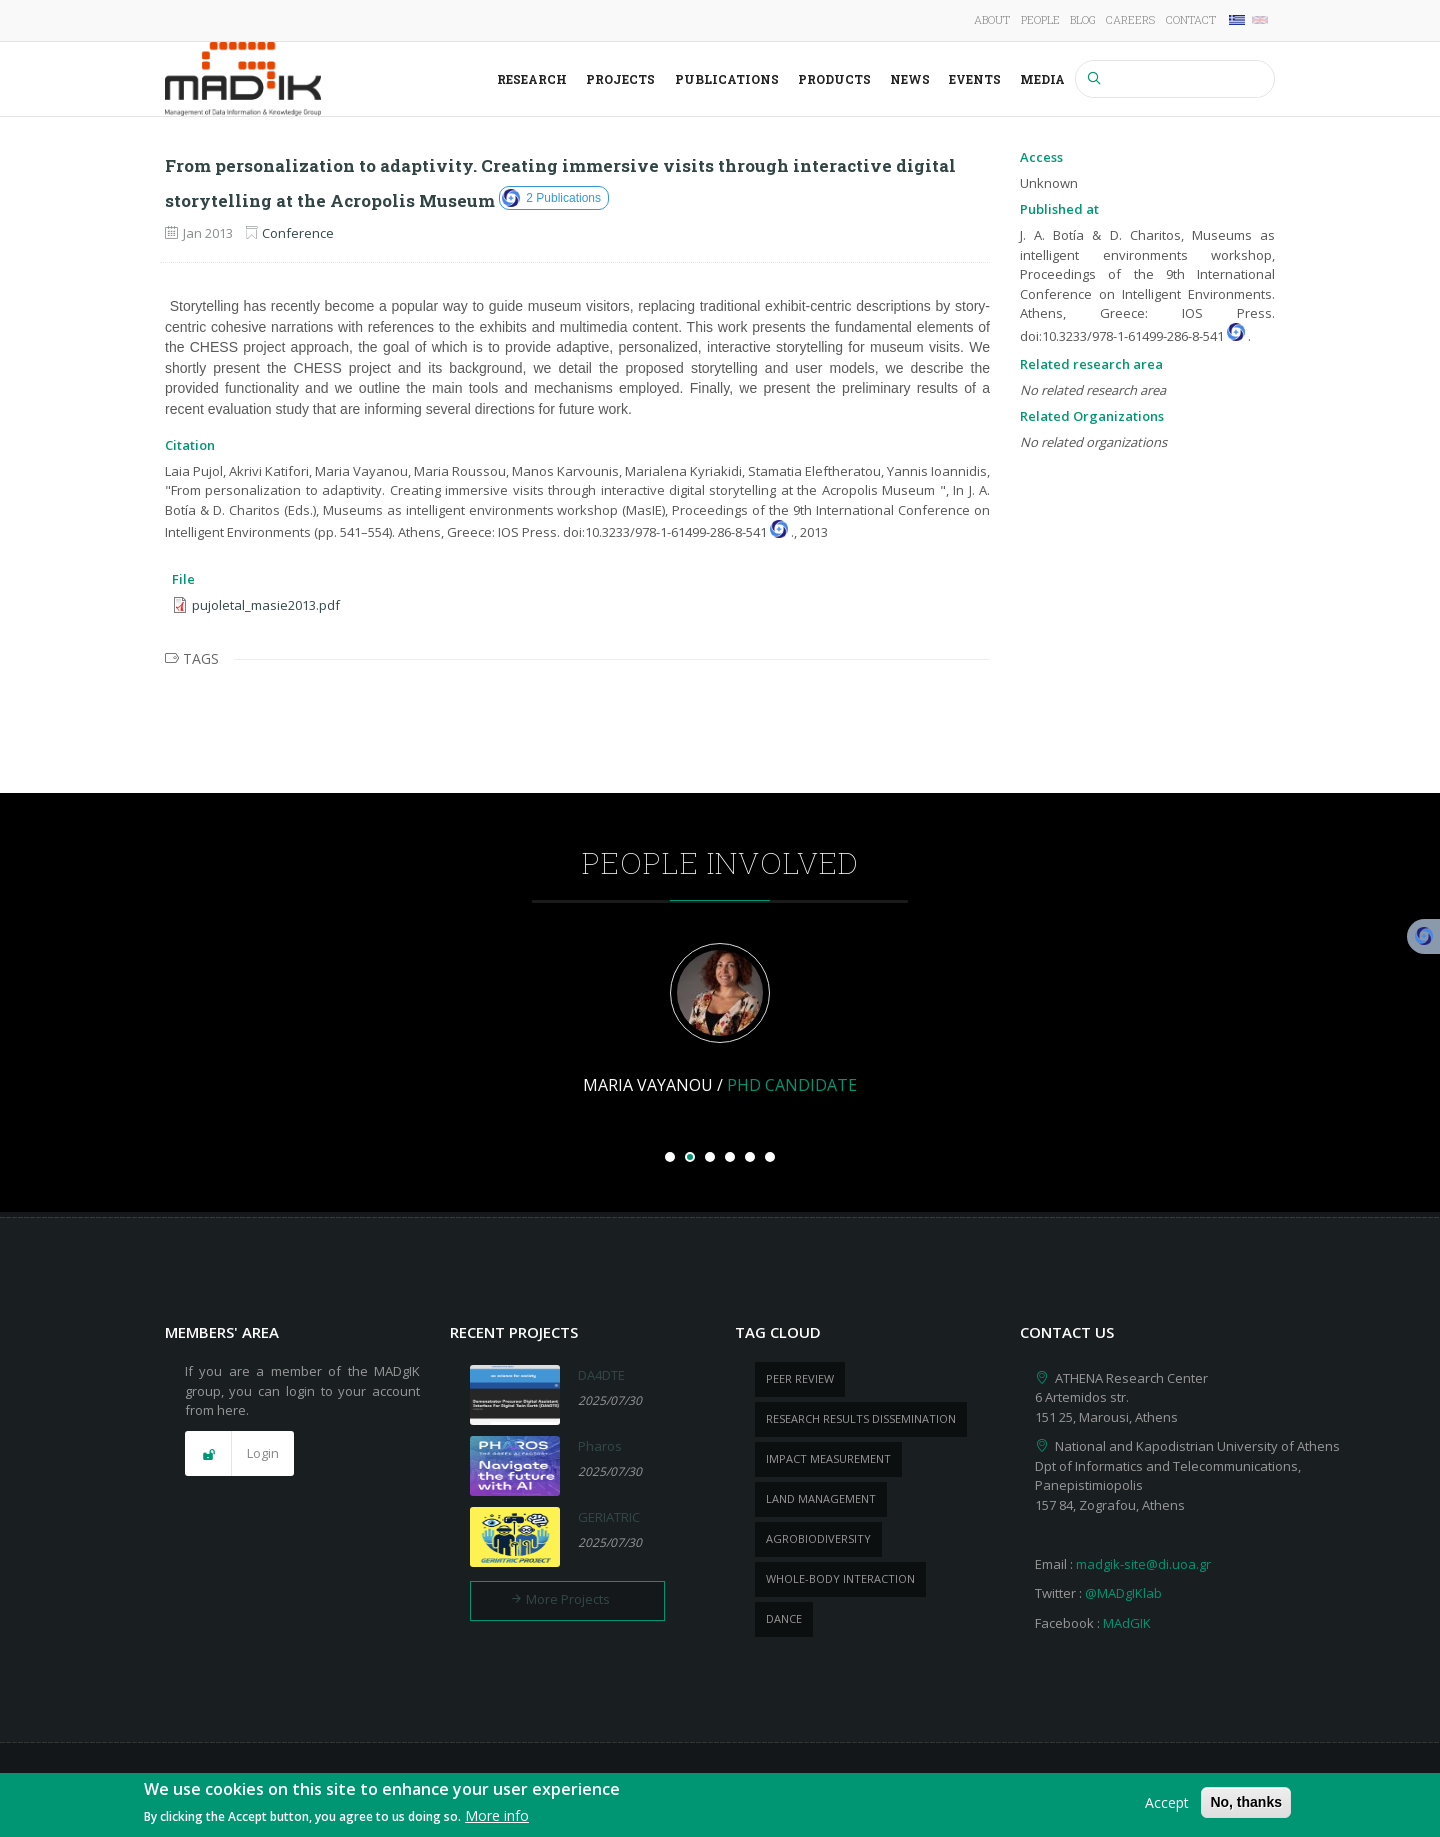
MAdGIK (1127, 1623)
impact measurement (828, 1458)
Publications (727, 79)
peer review (800, 1378)
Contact (1191, 19)
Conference (298, 233)
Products (834, 79)
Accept (1167, 1802)
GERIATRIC (609, 1517)
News (910, 79)
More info (497, 1816)
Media (1042, 79)
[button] (239, 1454)
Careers (1130, 19)
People (1040, 19)
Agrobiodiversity (818, 1538)
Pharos (600, 1446)
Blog (1083, 19)
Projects (620, 79)
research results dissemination (861, 1418)
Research (532, 79)
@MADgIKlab (1123, 1593)
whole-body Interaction (840, 1578)
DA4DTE (601, 1375)
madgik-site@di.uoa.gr (1143, 1564)
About (992, 19)
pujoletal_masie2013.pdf (266, 605)
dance (784, 1618)
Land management (821, 1498)
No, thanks (1246, 1802)
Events (975, 79)
